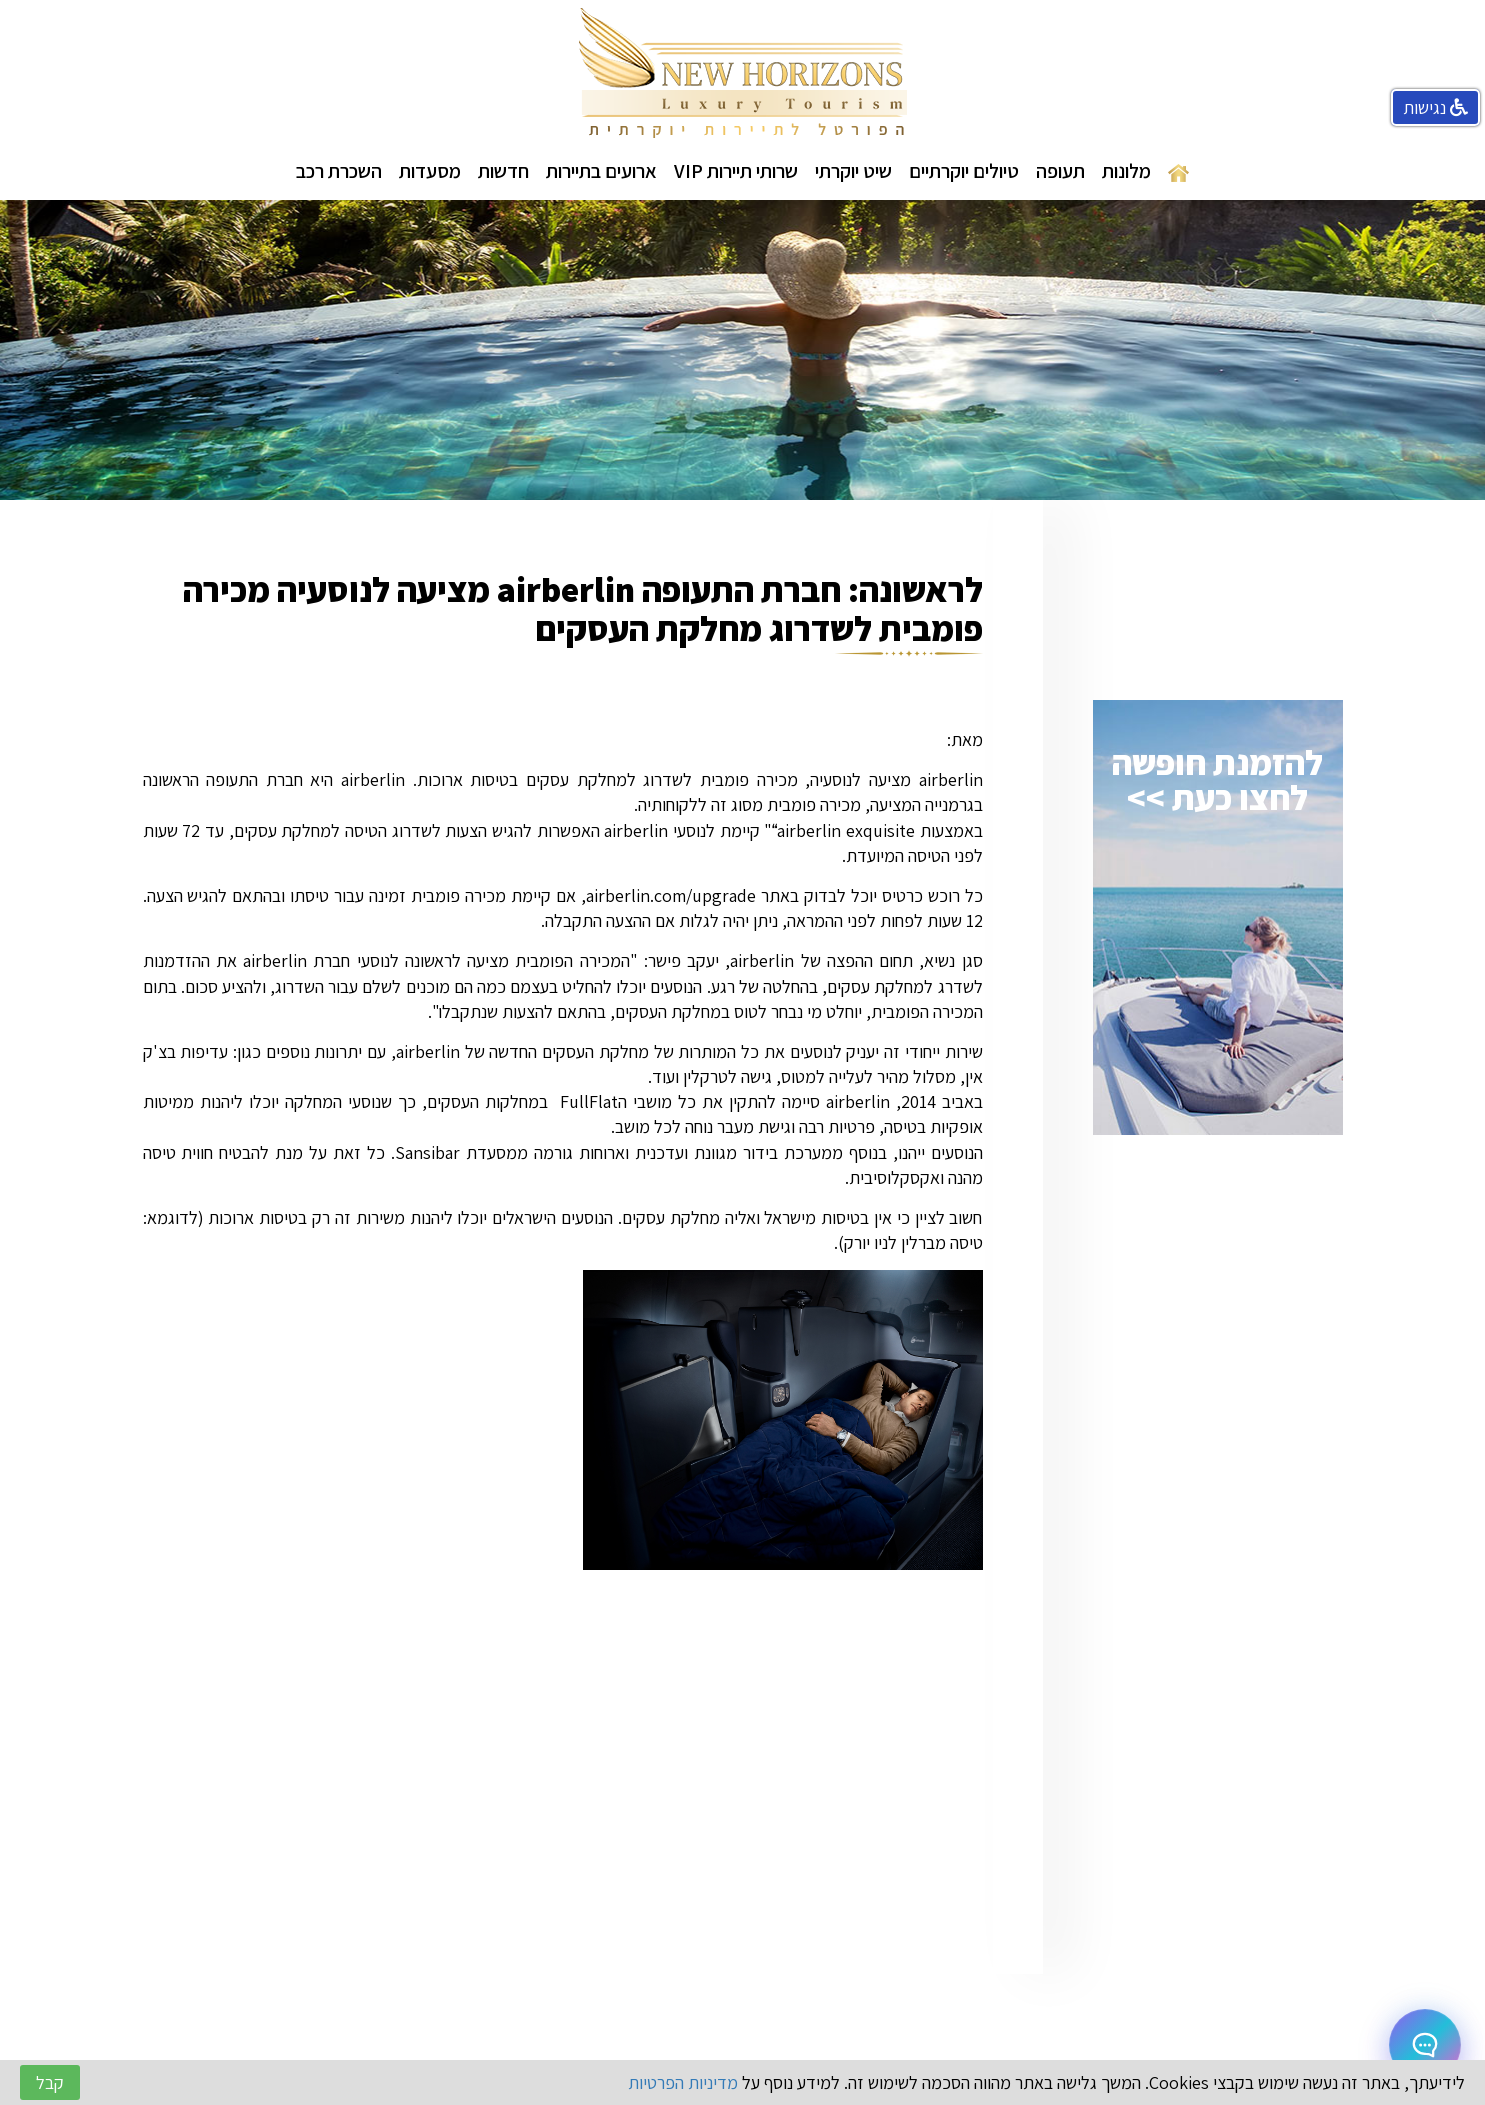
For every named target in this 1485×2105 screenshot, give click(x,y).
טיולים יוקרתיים (964, 171)
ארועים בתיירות (601, 171)
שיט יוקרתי (853, 171)
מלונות (1126, 171)
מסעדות (430, 171)
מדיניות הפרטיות (683, 2082)
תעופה (1060, 171)
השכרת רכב (339, 171)
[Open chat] (1425, 2045)
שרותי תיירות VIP (736, 171)
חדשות (503, 171)
